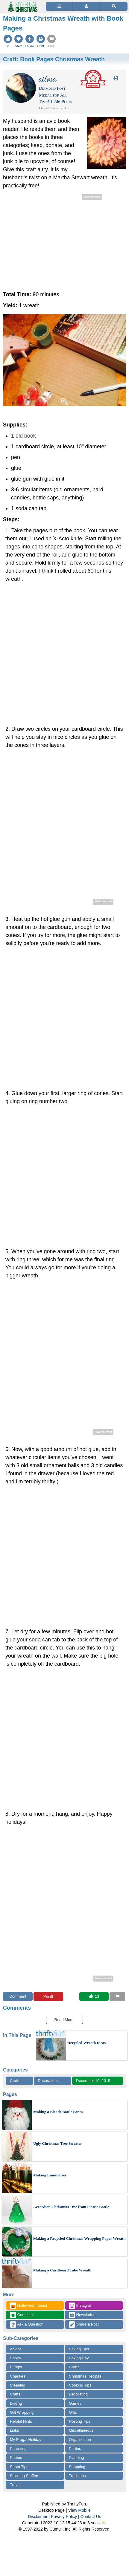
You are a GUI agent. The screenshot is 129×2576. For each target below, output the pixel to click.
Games (75, 2403)
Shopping (77, 2467)
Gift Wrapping (22, 2412)
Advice (16, 2349)
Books (15, 2358)
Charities (17, 2376)
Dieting (16, 2403)
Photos (16, 2457)
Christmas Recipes (85, 2376)
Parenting (18, 2448)
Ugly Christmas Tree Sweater (57, 2143)
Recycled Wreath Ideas (86, 2042)
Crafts (15, 2080)
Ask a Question (26, 2324)
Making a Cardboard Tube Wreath (62, 2270)
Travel (15, 2484)
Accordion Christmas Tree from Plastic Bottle (71, 2206)
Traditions (77, 2475)
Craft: (54, 59)
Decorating (78, 2394)
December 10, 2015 (93, 2080)
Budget (16, 2367)
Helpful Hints (21, 2421)
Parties (75, 2448)
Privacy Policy (64, 2516)
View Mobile (79, 2510)
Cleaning (17, 2385)
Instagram (81, 2306)
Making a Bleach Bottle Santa (58, 2111)
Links (14, 2430)
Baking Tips (79, 2349)
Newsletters (83, 2315)
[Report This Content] (117, 1996)
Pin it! (48, 1996)
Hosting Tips (79, 2421)
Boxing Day (79, 2358)
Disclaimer (37, 2516)
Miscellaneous (81, 2430)
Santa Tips (19, 2467)
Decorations (48, 2080)
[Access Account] (86, 6)
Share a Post (84, 2324)
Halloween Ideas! (28, 2306)
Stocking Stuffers (24, 2475)
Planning (76, 2457)
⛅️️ (104, 2522)
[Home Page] (22, 3)
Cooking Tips (80, 2385)
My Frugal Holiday (25, 2439)
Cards (74, 2367)
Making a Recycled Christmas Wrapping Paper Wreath (79, 2238)
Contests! (22, 2315)
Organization (80, 2439)
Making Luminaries (49, 2175)
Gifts (73, 2412)
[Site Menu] (59, 6)
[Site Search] (114, 6)
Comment (17, 1996)
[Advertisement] (64, 243)
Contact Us (91, 2516)
